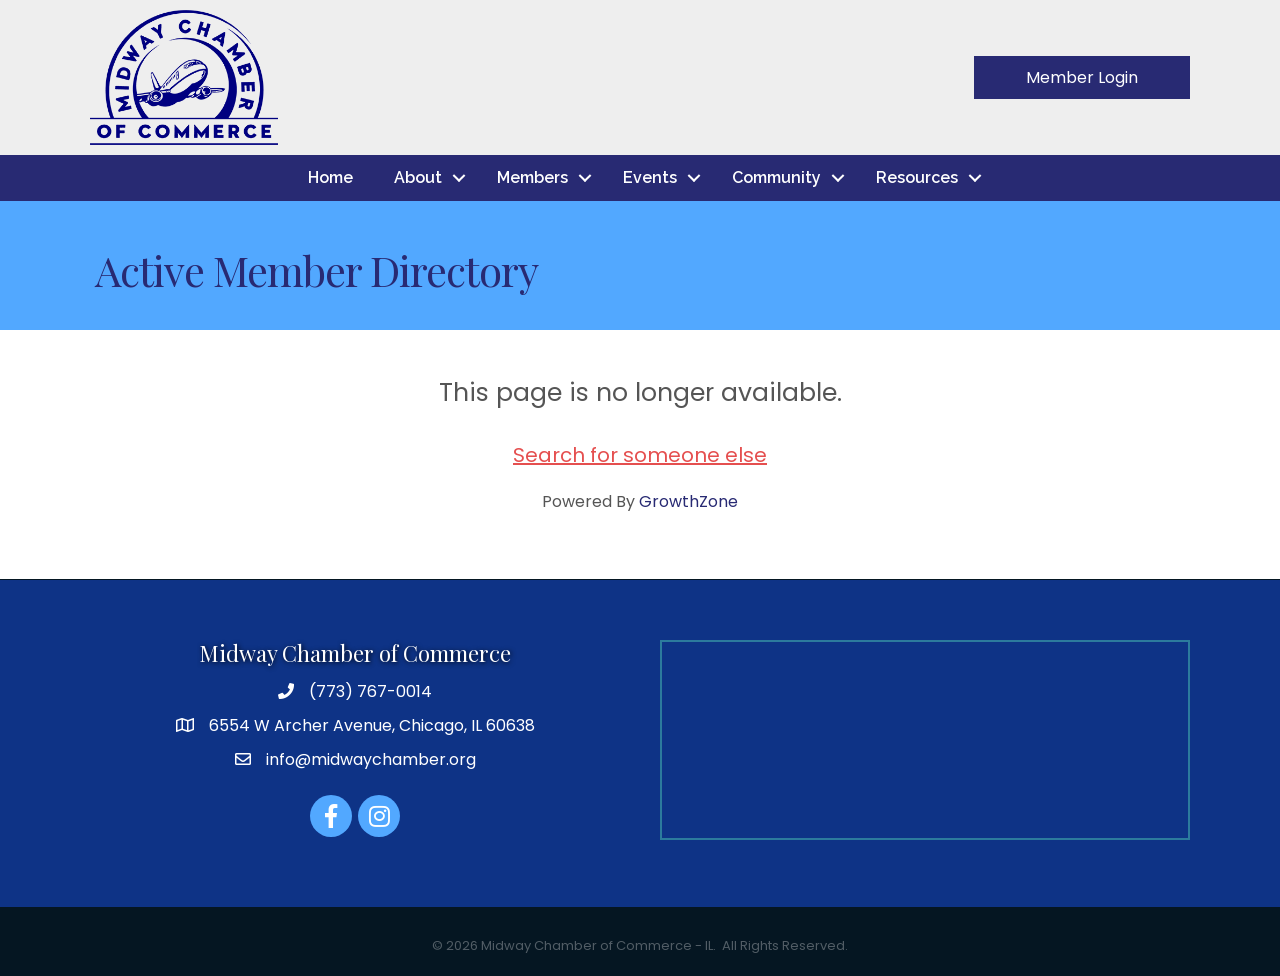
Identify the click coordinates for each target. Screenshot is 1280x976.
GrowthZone (688, 501)
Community (776, 177)
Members (532, 177)
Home (330, 177)
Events (650, 177)
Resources (917, 177)
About (418, 177)
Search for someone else (640, 455)
